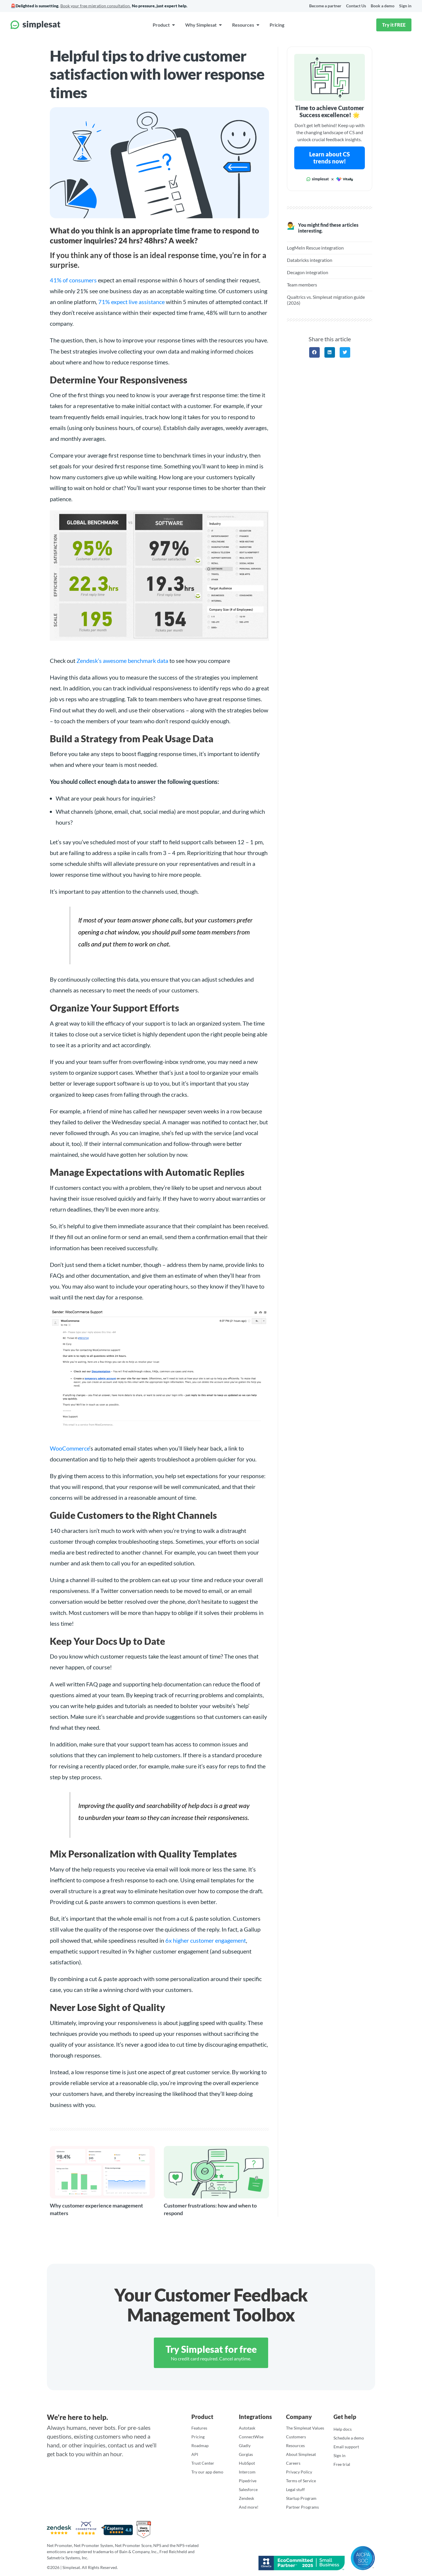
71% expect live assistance (131, 301)
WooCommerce (69, 1448)
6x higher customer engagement (205, 1940)
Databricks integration (309, 260)
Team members (302, 284)
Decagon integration (307, 272)
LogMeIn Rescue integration (315, 247)
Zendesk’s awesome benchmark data (122, 660)
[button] (314, 352)
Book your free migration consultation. (95, 5)
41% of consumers (73, 280)
